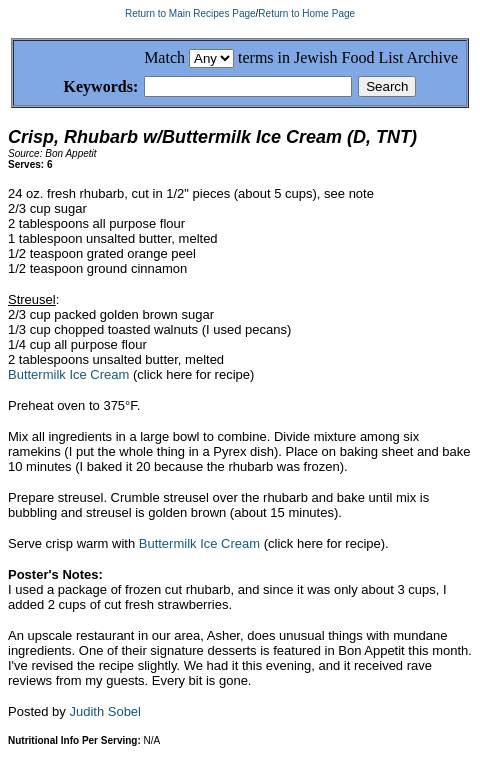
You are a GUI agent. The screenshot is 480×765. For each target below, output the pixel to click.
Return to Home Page (306, 13)
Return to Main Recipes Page (190, 13)
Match (164, 57)
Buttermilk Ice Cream (68, 377)
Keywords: (77, 87)
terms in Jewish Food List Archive (348, 57)
